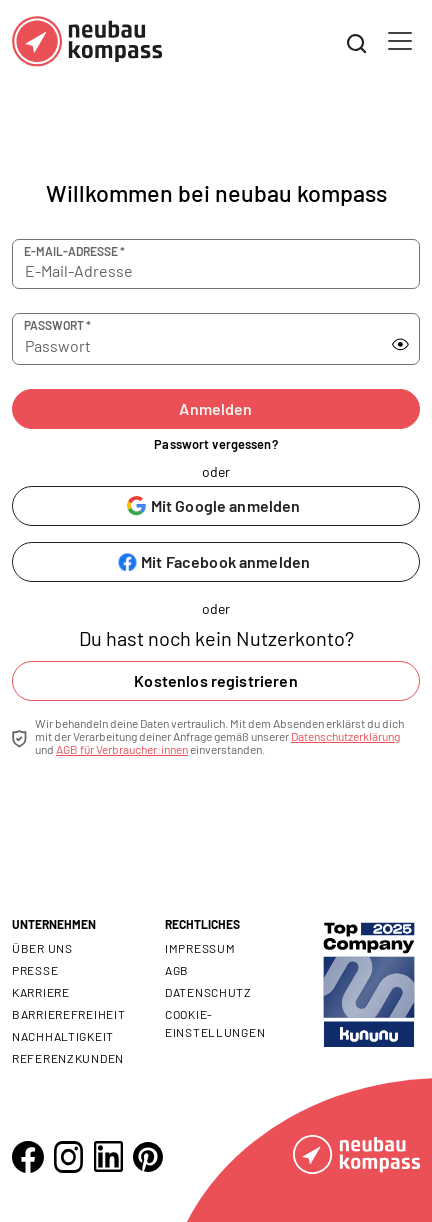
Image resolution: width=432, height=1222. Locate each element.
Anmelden (215, 408)
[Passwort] (195, 339)
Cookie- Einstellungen (215, 1023)
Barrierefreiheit (69, 1014)
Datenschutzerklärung (345, 736)
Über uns (42, 948)
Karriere (41, 992)
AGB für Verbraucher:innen (122, 749)
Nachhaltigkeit (63, 1036)
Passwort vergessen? (215, 444)
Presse (35, 970)
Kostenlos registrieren (216, 680)
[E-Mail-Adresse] (216, 264)
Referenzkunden (68, 1058)
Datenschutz (208, 992)
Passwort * (57, 325)
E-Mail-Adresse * (74, 251)
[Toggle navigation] (400, 41)
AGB (177, 970)
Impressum (200, 948)
